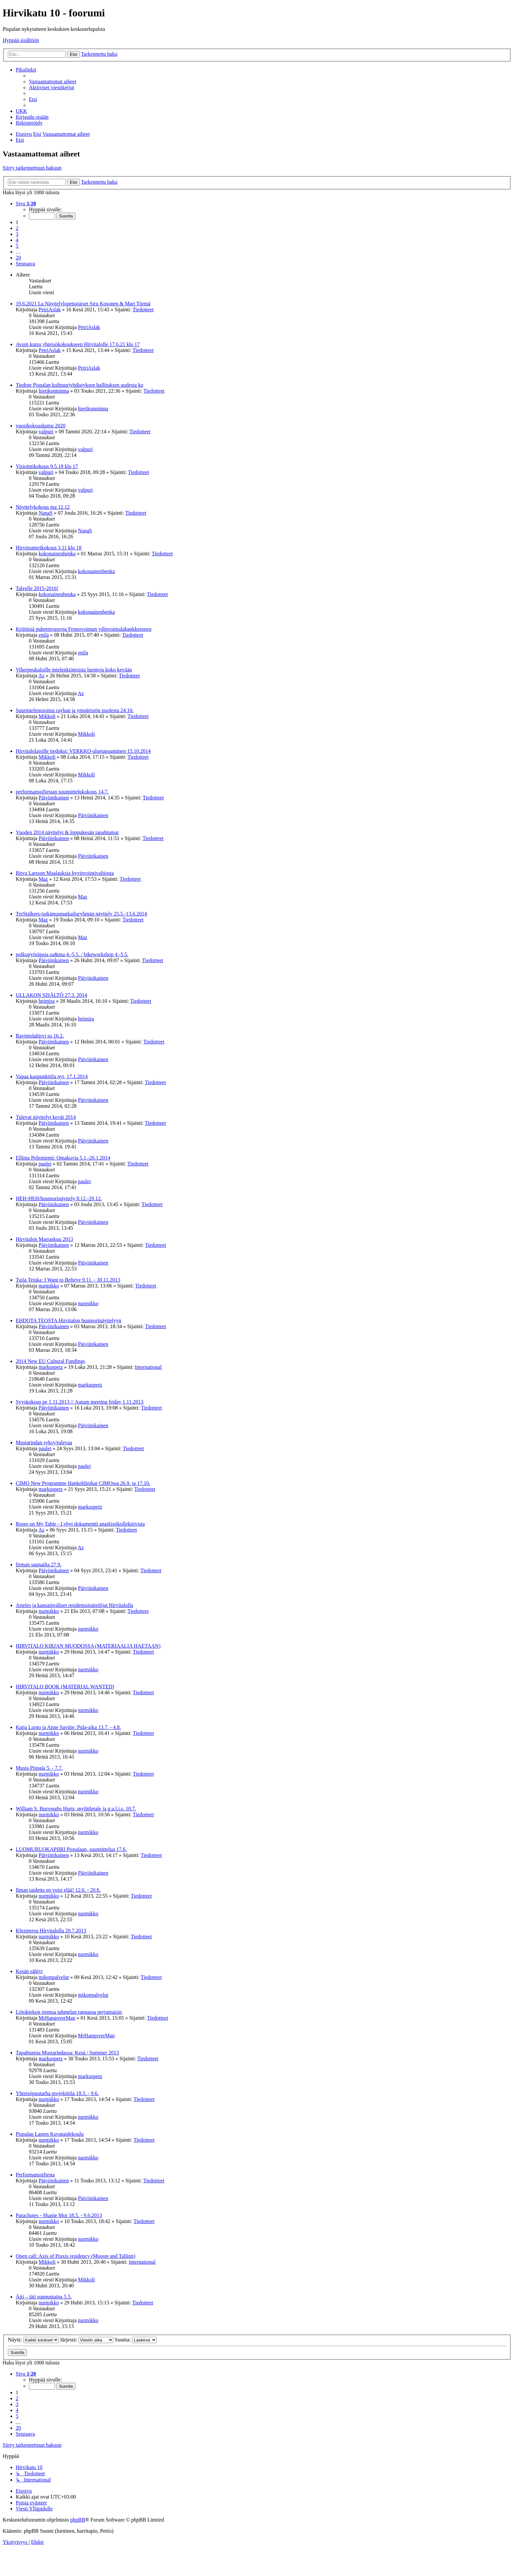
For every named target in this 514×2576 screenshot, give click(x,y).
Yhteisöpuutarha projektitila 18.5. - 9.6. (57, 2093)
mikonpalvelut (54, 1977)
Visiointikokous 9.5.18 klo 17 (47, 466)
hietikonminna (54, 391)
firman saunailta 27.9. (39, 1564)
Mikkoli (47, 716)
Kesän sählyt (29, 1971)
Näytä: (33, 2339)
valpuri (46, 431)
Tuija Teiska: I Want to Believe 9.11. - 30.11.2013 (68, 1280)
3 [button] (17, 234)
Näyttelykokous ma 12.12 (43, 507)
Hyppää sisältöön (21, 40)
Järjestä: (86, 2339)
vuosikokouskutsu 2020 (41, 425)
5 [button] (17, 246)
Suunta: (136, 2339)
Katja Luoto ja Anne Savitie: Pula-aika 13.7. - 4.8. (68, 1727)
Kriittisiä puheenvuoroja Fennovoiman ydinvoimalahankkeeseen (83, 629)
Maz (43, 879)
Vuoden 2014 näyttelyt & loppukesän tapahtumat (67, 832)
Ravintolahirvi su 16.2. (40, 1036)
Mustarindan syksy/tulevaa (44, 1442)
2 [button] (17, 228)
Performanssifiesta (35, 2174)
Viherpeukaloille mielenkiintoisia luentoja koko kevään (74, 669)
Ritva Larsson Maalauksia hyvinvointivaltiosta (65, 873)
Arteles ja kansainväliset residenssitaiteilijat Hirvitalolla (74, 1605)
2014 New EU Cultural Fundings (50, 1361)
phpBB (77, 2520)
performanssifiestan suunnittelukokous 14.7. (62, 791)
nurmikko (49, 1285)
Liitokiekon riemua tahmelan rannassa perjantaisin (69, 2012)
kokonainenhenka (57, 553)
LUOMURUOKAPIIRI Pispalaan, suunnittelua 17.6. (71, 1849)
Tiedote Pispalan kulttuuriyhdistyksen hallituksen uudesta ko (79, 385)
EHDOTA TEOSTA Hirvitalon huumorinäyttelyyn (68, 1320)
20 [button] (18, 257)
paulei (45, 1163)
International (148, 1367)
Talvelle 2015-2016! (37, 588)
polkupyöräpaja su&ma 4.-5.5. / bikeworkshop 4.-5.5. (72, 954)
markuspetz (51, 1367)
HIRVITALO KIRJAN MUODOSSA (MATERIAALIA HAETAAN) (88, 1646)
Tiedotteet (142, 309)
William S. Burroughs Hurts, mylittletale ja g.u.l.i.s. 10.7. (76, 1808)
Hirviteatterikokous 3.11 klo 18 (48, 547)
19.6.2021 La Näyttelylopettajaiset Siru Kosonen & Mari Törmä (83, 303)
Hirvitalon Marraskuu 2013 (44, 1239)
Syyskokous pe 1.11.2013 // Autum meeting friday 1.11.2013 (79, 1402)
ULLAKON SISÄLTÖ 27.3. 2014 (51, 995)
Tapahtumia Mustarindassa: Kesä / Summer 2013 (67, 2052)
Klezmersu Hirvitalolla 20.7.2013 (51, 1930)
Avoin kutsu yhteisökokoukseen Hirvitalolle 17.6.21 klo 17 (78, 344)
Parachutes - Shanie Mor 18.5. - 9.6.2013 (59, 2215)
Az (41, 675)
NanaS (46, 513)
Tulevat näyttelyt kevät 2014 (46, 1117)
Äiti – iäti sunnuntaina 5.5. (44, 2296)
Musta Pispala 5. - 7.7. (39, 1768)
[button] (26, 203)
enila (44, 635)
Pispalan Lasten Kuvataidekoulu (50, 2134)
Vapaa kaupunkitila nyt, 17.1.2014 (52, 1076)
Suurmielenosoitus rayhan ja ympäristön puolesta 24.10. (75, 710)
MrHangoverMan (57, 2018)
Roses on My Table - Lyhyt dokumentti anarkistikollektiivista (80, 1524)
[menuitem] (52, 81)
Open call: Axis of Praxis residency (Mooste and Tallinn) (75, 2256)
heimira (47, 1001)
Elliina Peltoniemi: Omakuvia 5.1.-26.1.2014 (63, 1158)
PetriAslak (50, 309)
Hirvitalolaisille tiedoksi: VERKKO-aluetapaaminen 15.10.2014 (83, 751)
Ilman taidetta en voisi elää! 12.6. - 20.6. (58, 1890)
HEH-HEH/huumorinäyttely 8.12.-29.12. (59, 1198)
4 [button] (17, 240)
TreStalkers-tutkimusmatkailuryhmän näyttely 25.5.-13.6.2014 (81, 914)
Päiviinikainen (54, 797)
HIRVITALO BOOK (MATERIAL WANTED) (65, 1686)
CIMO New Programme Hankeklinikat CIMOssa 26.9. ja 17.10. (83, 1483)
